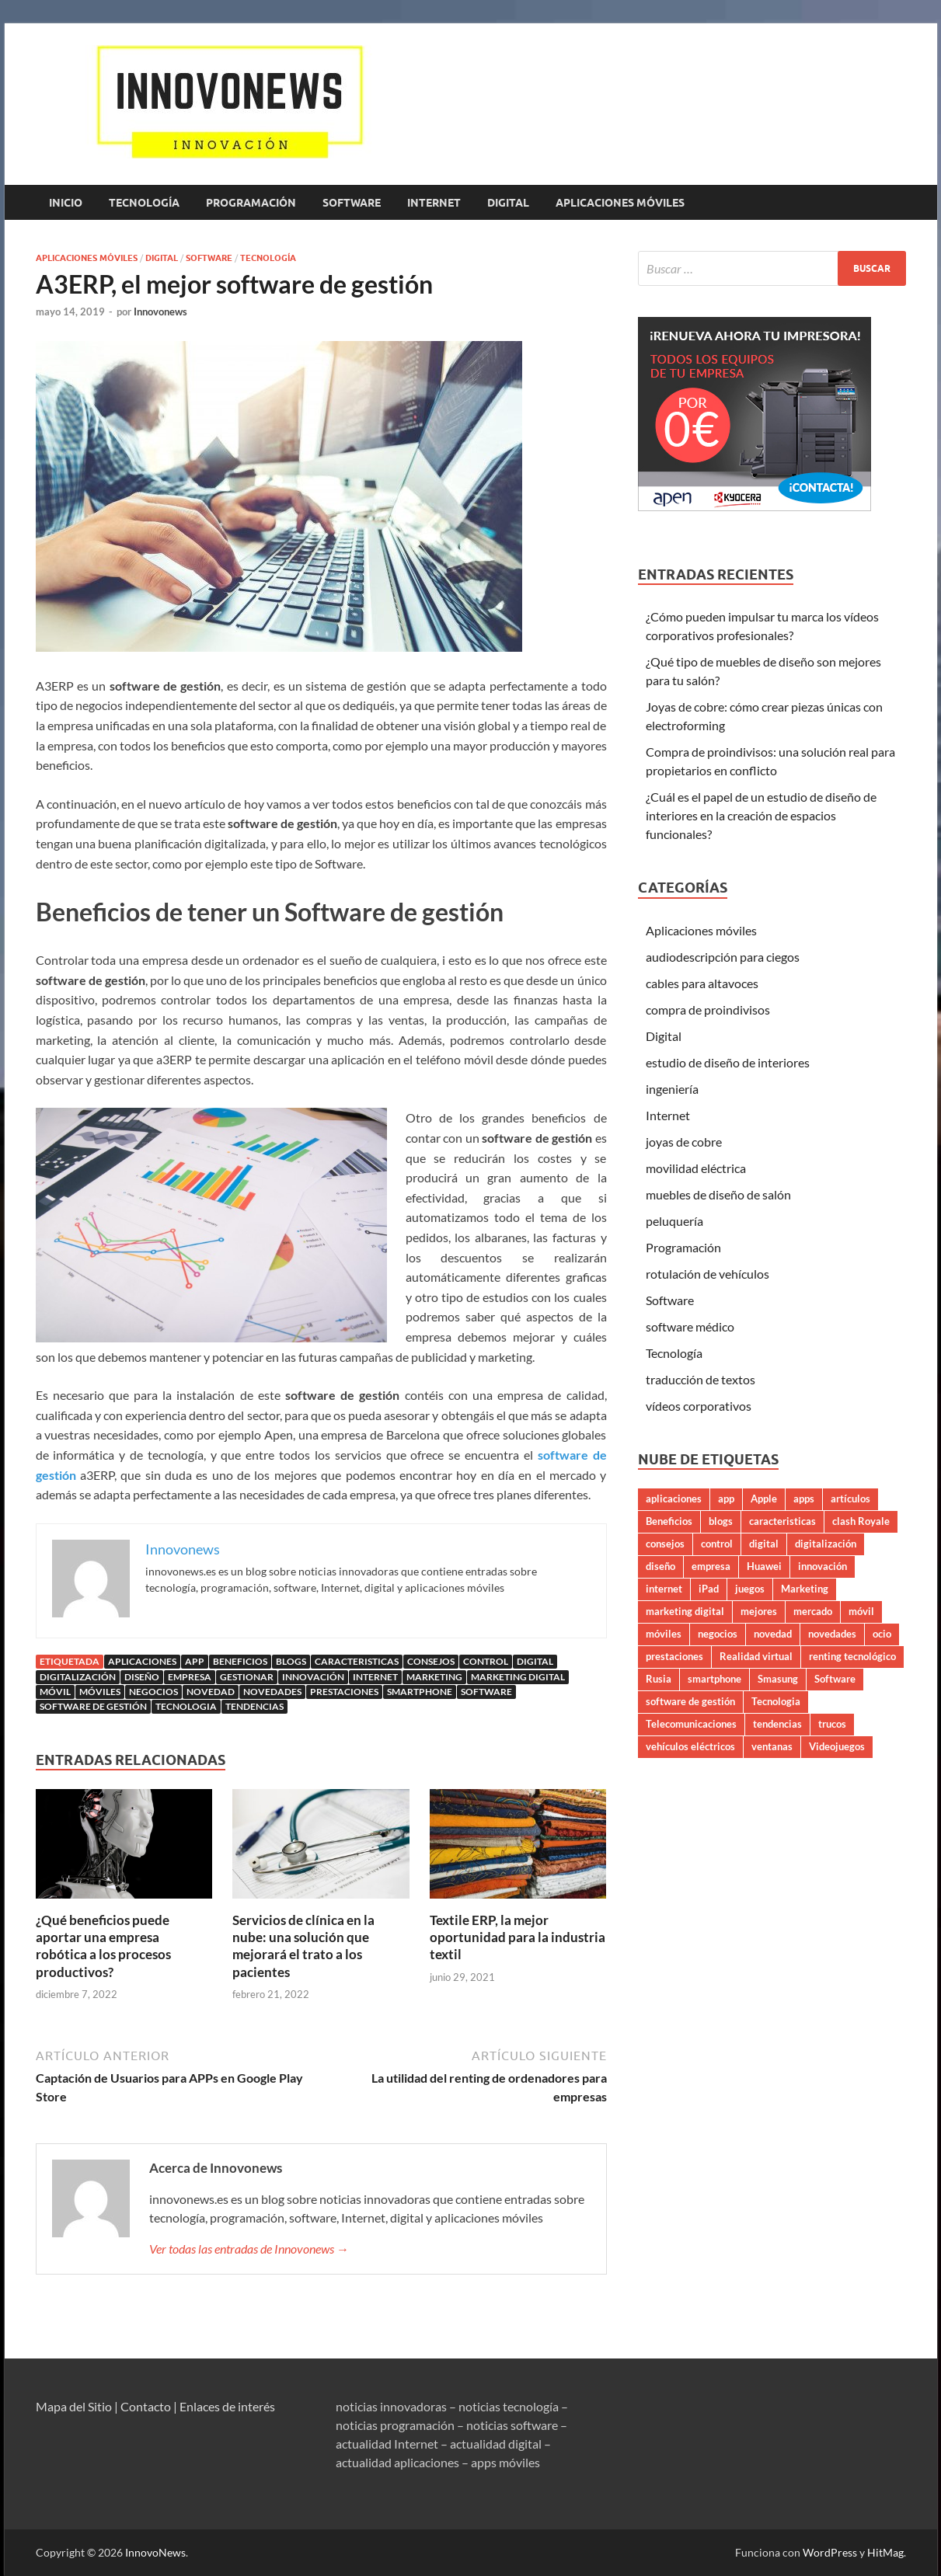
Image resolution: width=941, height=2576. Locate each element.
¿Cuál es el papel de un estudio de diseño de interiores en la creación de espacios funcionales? (761, 815)
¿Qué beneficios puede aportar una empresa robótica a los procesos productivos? (103, 1945)
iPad (709, 1588)
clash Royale (861, 1521)
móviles (99, 1691)
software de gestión (93, 1706)
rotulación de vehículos (707, 1273)
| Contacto (142, 2406)
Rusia (658, 1679)
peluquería (674, 1220)
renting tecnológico (852, 1656)
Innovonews (160, 311)
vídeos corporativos (698, 1405)
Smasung (778, 1679)
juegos (750, 1588)
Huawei (764, 1566)
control (485, 1661)
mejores (759, 1611)
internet (375, 1677)
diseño (141, 1677)
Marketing (434, 1677)
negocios (153, 1691)
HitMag (885, 2552)
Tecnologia (186, 1706)
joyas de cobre (684, 1141)
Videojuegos (837, 1746)
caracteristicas (357, 1661)
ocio (882, 1633)
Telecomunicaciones (691, 1724)
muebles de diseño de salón (718, 1194)
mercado (812, 1611)
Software (351, 203)
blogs (291, 1661)
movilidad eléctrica (696, 1168)
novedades (272, 1691)
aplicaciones (142, 1661)
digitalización (78, 1677)
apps (803, 1498)
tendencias (254, 1706)
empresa (189, 1677)
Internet (434, 203)
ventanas (772, 1746)
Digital (508, 203)
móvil (55, 1691)
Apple (764, 1498)
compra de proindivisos (708, 1009)
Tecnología (144, 203)
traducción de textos (700, 1379)
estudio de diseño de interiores (728, 1062)
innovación (313, 1677)
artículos (850, 1498)
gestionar (247, 1677)
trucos (832, 1724)
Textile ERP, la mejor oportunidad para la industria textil (517, 1937)
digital (535, 1661)
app (194, 1661)
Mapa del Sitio (74, 2406)
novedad (210, 1691)
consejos (431, 1661)
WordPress (830, 2552)
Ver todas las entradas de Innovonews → (249, 2248)
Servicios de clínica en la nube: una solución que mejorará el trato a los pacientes (303, 1945)
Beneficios (240, 1661)
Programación (251, 203)
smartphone (419, 1691)
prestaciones (344, 1691)
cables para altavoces (702, 983)
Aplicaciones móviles (620, 203)
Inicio (65, 203)
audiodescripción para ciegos (723, 956)
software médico (690, 1326)
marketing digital (518, 1677)
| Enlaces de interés (224, 2406)
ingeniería (672, 1088)
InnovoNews (155, 2552)
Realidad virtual (756, 1656)
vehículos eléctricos (690, 1746)
